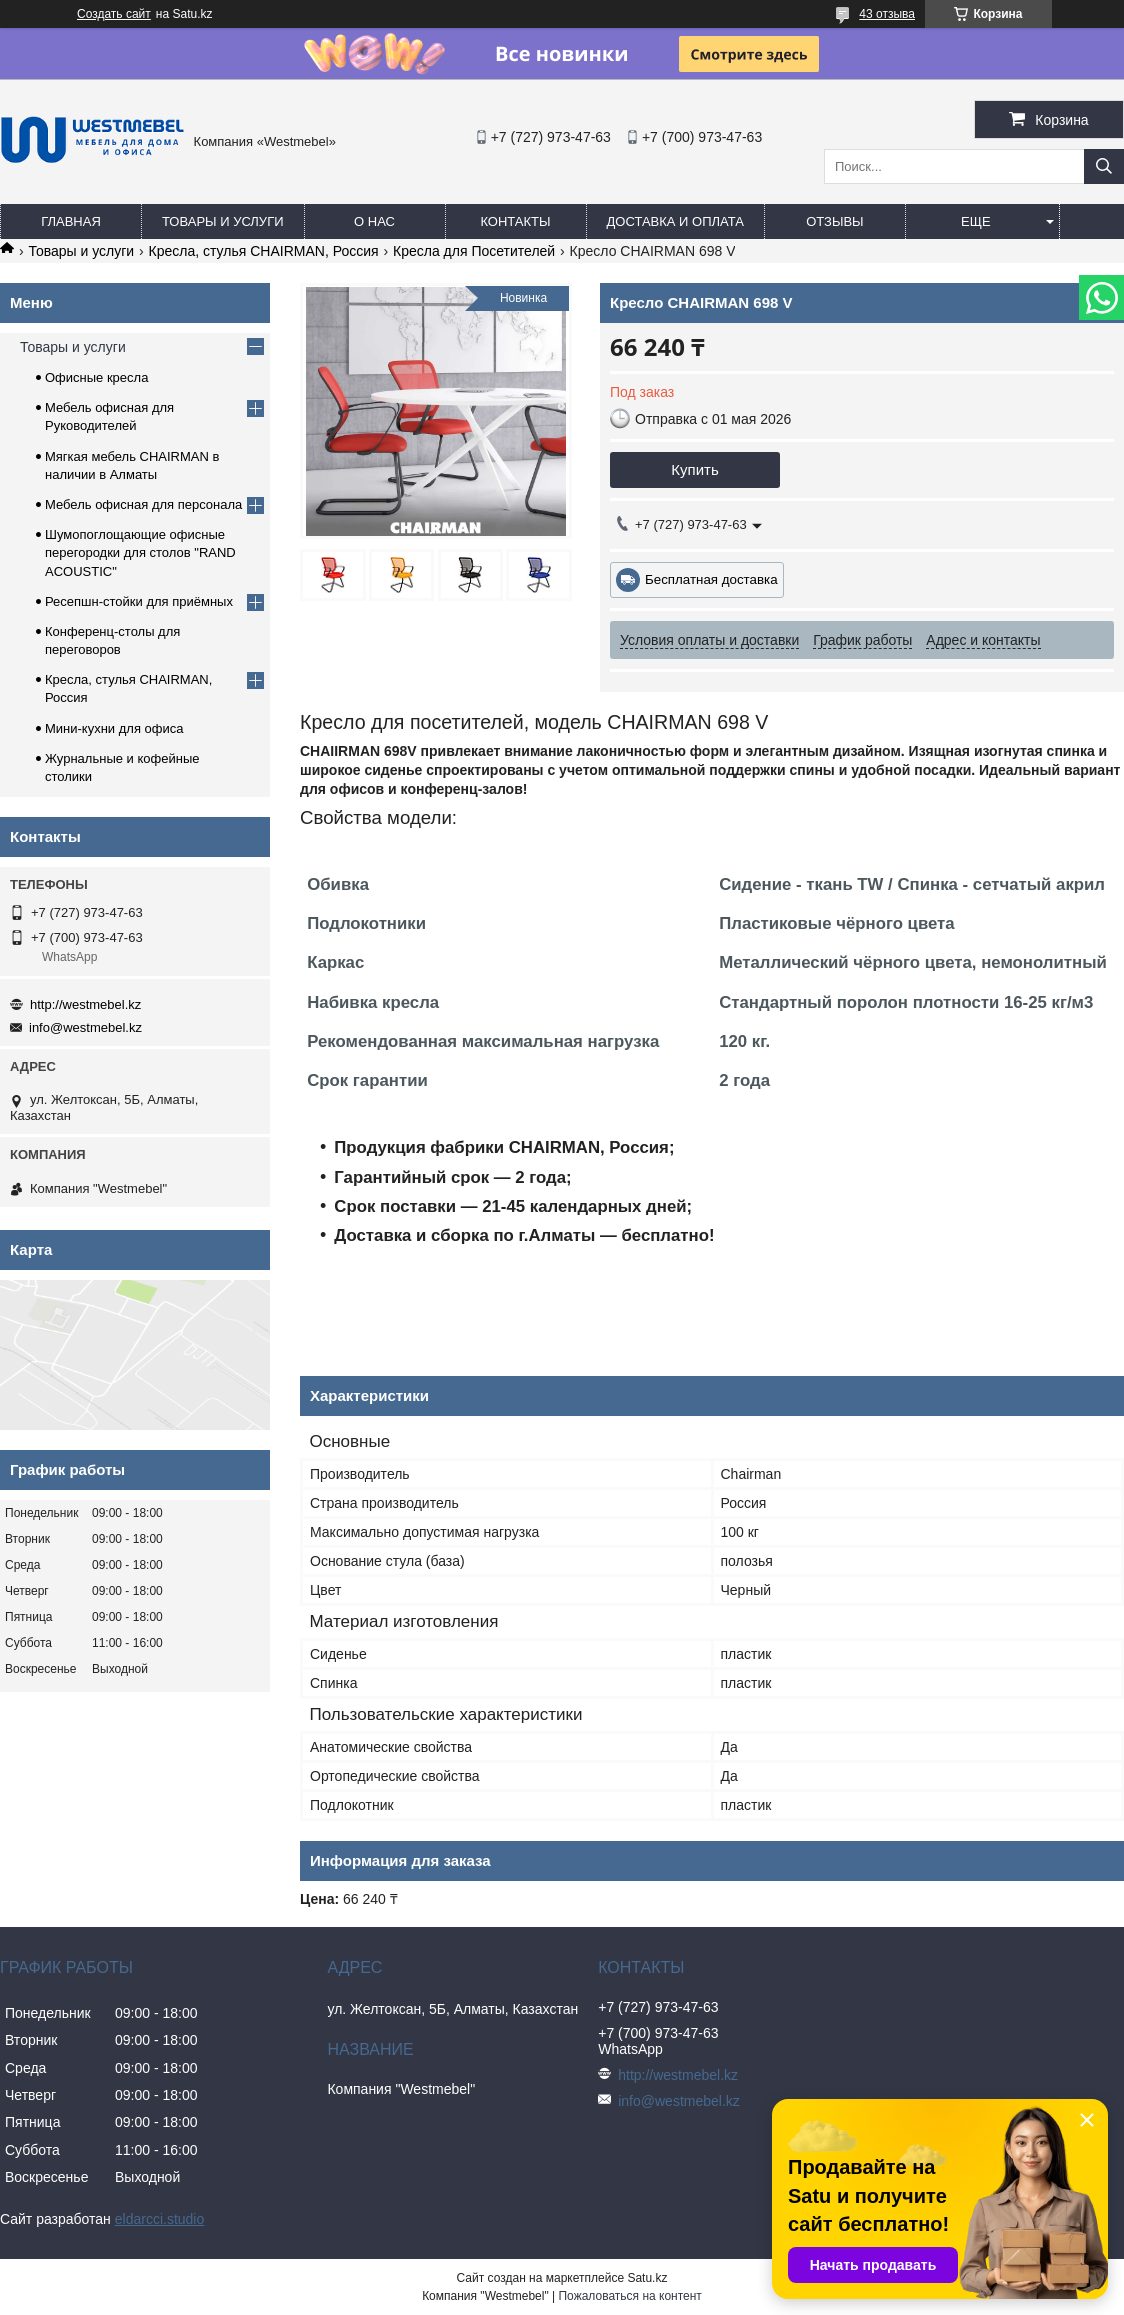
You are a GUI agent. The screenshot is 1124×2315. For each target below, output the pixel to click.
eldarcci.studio (160, 2219)
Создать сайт (114, 14)
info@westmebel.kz (85, 1027)
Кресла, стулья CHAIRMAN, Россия (264, 251)
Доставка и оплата (675, 221)
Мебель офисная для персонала (143, 504)
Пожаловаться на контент (629, 2296)
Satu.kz (647, 2278)
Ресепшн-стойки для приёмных (139, 601)
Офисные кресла (96, 377)
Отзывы (834, 221)
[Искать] (1104, 166)
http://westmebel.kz (85, 1004)
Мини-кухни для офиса (114, 728)
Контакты (515, 221)
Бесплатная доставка (711, 579)
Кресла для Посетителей (474, 251)
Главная (71, 221)
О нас (374, 221)
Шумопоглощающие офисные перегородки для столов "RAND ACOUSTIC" (140, 552)
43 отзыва (887, 14)
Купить (694, 469)
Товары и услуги (223, 221)
